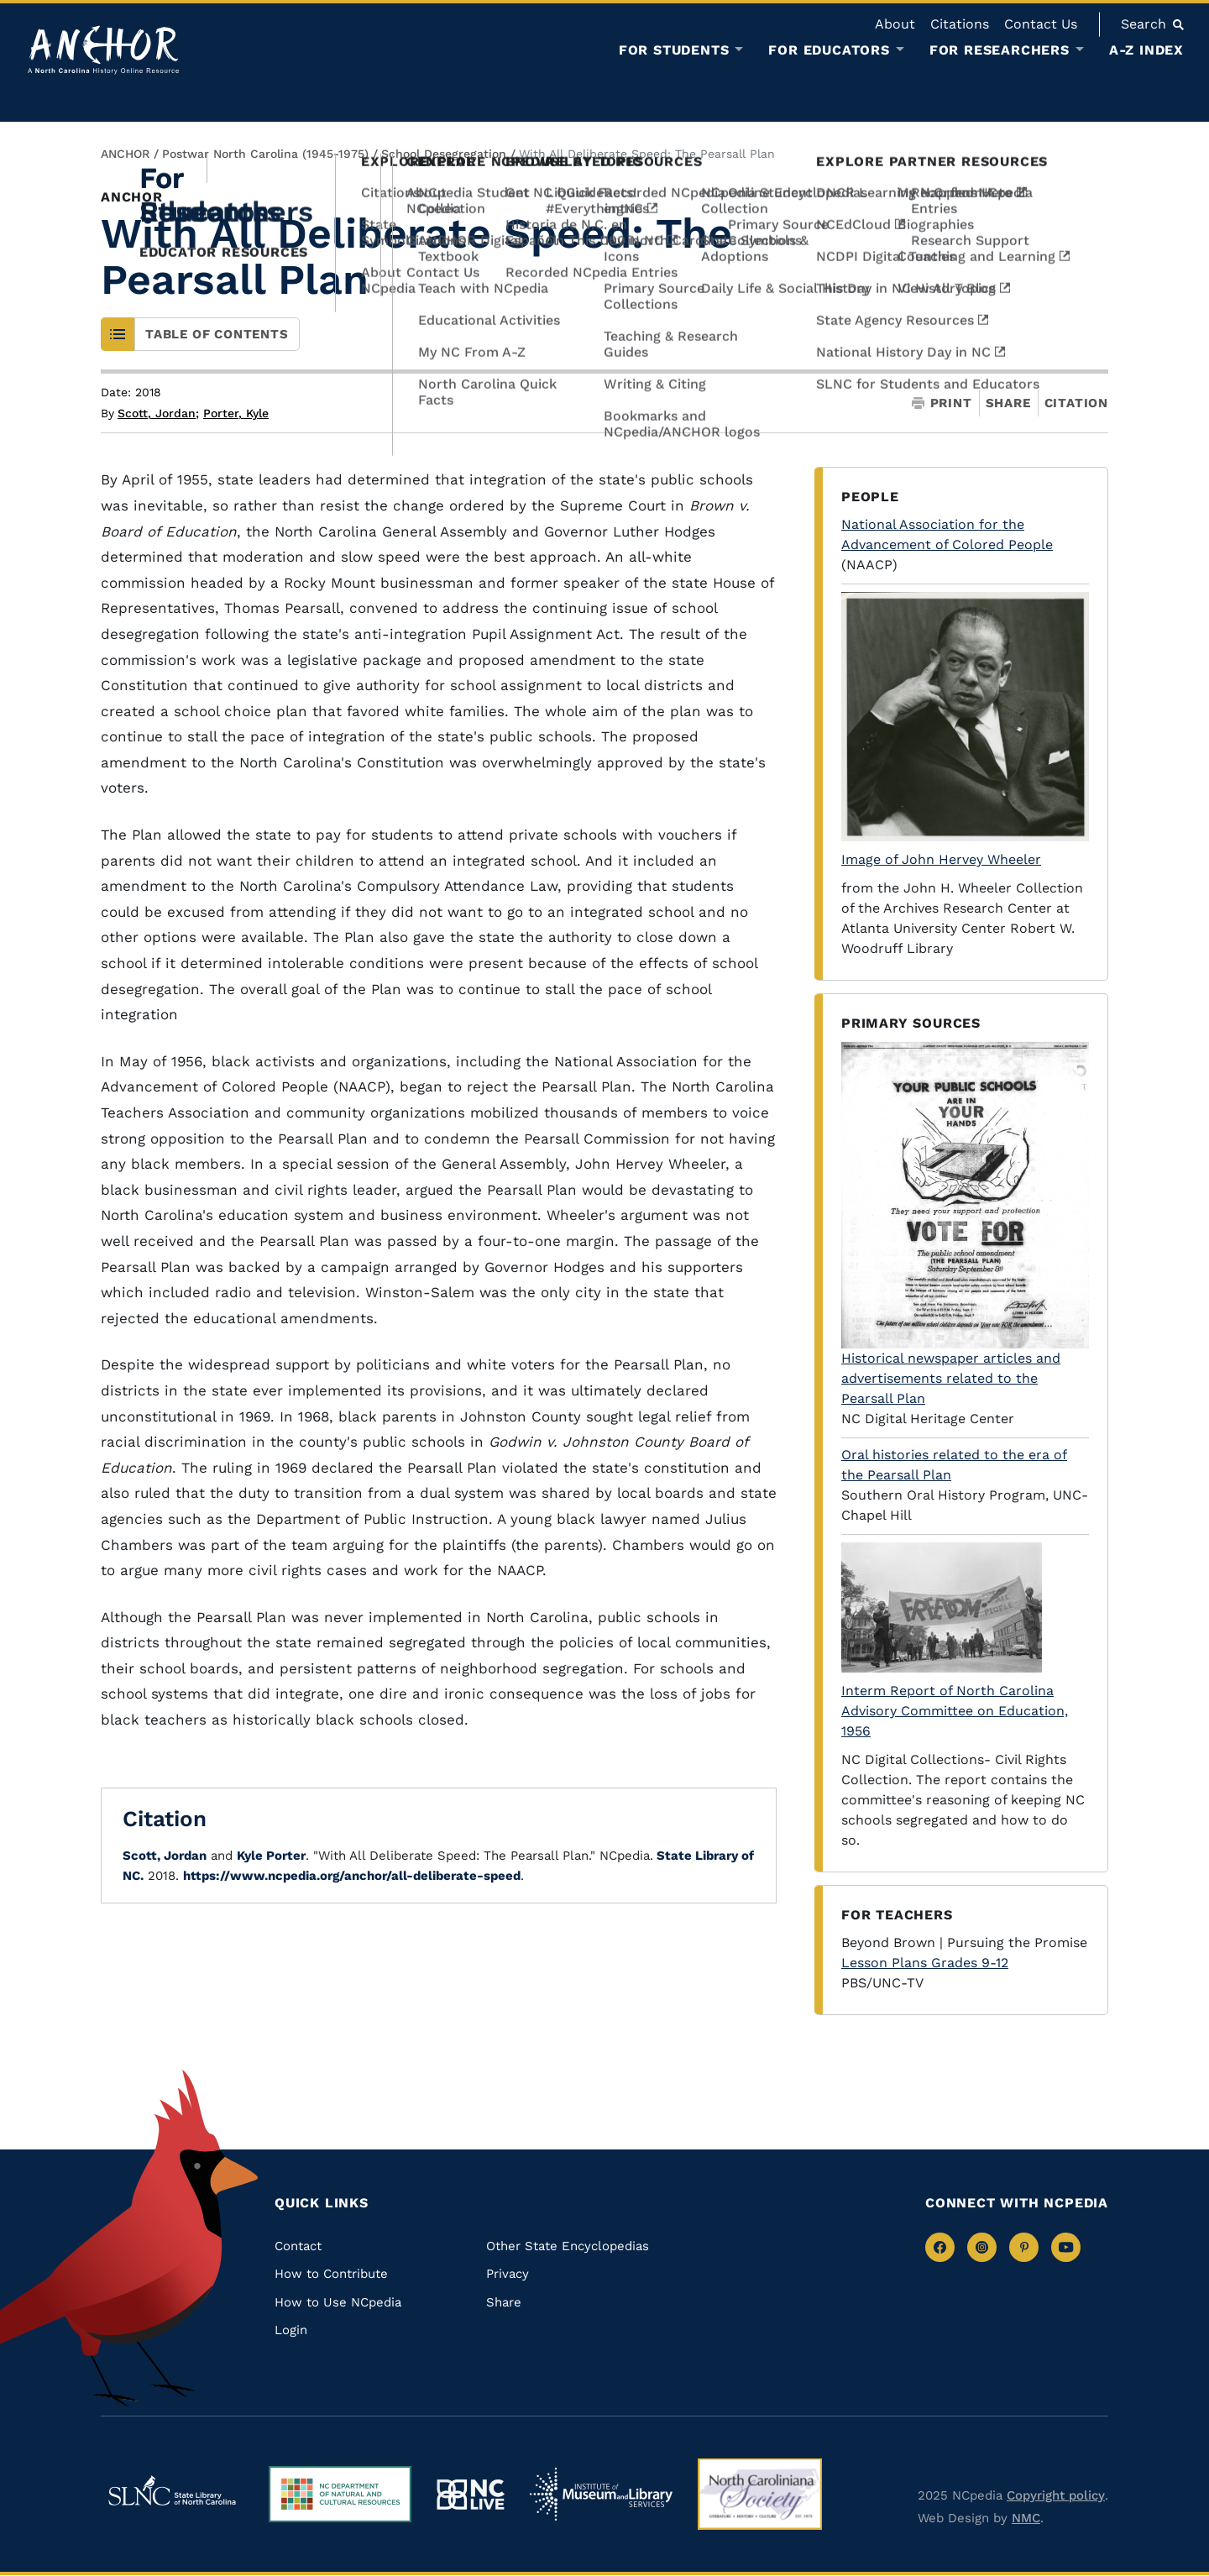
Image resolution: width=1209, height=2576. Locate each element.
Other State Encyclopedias (567, 2246)
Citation (1076, 403)
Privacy (507, 2273)
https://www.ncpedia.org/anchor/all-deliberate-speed (352, 1875)
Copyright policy (1056, 2495)
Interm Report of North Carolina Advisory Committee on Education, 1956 (954, 1711)
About (895, 24)
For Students (674, 50)
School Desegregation (443, 153)
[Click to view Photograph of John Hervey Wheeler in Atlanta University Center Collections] (965, 716)
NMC (1026, 2518)
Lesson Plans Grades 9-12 (924, 1963)
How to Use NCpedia (338, 2302)
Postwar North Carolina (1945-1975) (265, 153)
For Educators (828, 50)
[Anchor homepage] (103, 50)
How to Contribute (331, 2273)
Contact (298, 2246)
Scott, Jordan (158, 413)
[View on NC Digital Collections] (965, 1607)
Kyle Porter (271, 1855)
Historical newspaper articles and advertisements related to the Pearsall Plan (950, 1378)
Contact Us (1040, 24)
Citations (959, 24)
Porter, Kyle (236, 413)
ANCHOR (125, 153)
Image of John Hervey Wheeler (941, 859)
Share (1008, 403)
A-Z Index (1146, 50)
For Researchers (999, 50)
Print (942, 403)
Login (291, 2330)
